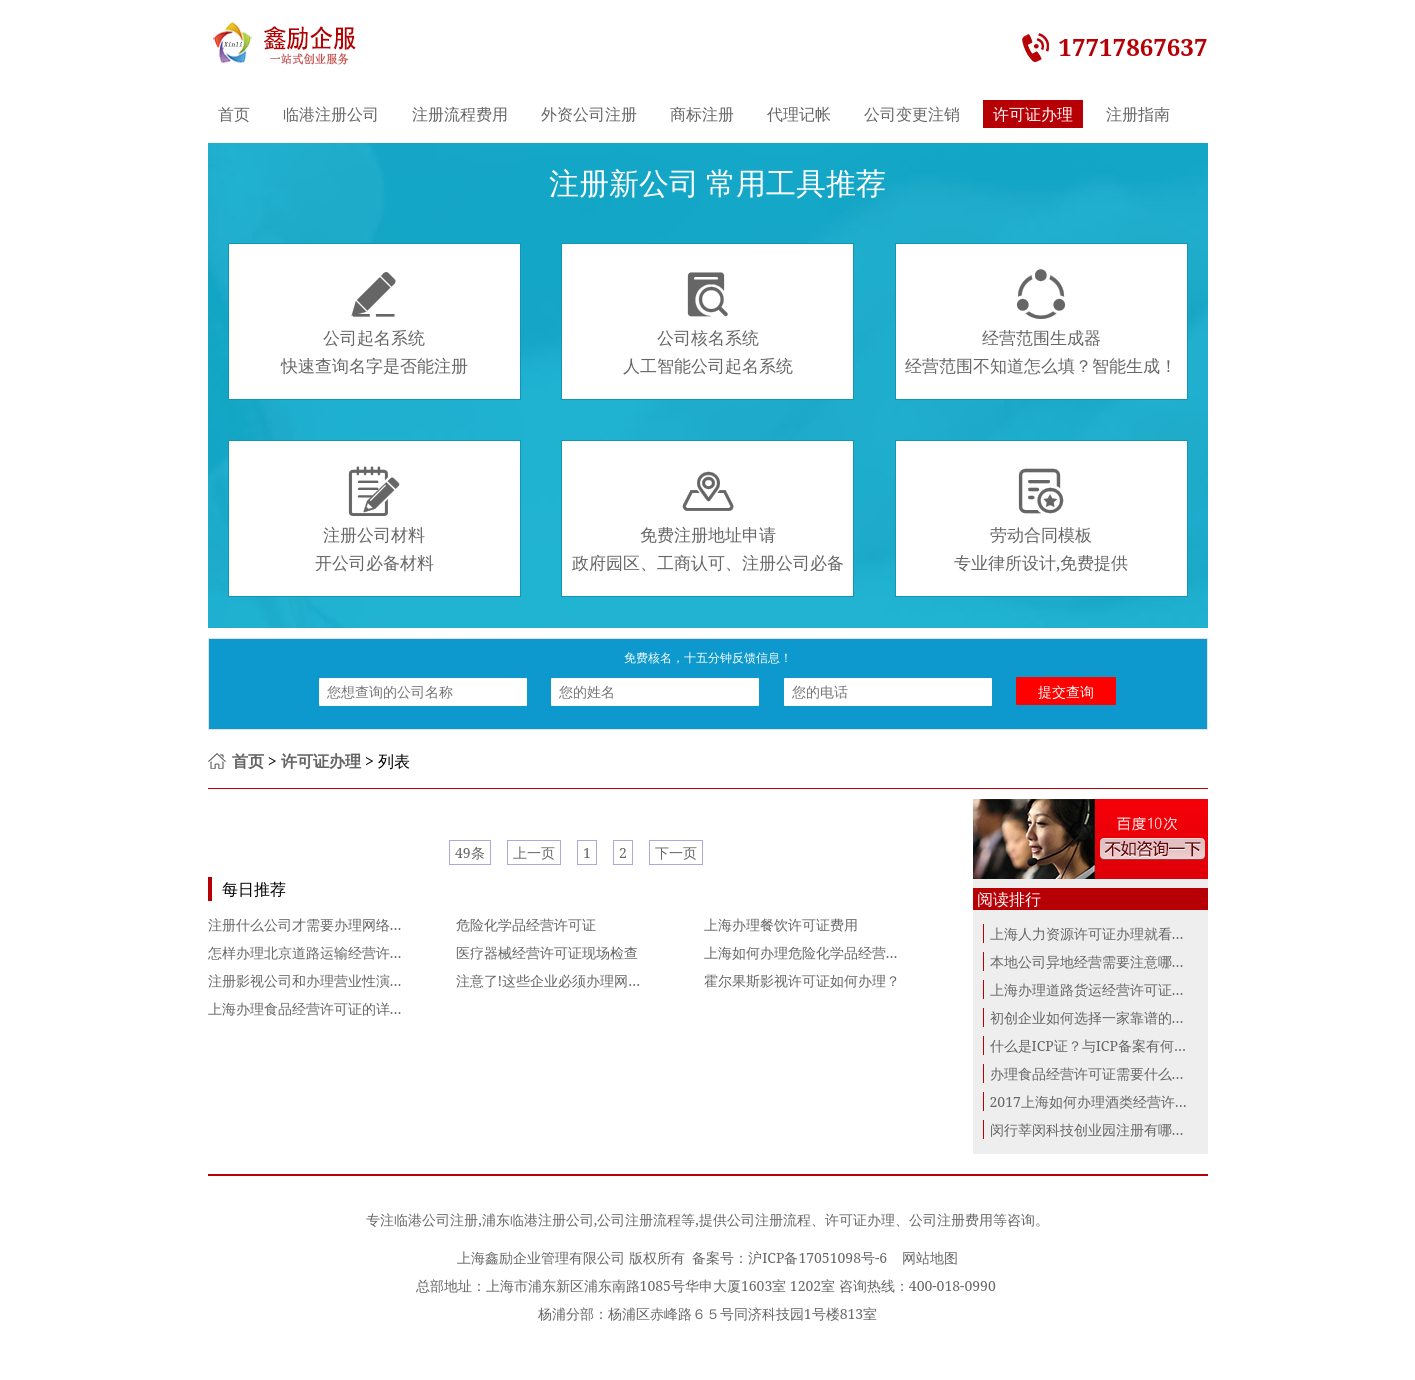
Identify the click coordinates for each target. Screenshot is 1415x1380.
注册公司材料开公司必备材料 (374, 520)
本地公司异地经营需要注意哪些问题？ (1109, 961)
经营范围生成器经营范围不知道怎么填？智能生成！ (1041, 323)
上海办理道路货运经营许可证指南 (1095, 989)
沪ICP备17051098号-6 (817, 1257)
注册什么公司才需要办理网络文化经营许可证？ (355, 924)
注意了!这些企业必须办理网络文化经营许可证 (598, 980)
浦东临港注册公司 (538, 1219)
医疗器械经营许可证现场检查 (547, 952)
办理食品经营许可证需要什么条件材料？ (1116, 1073)
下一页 (676, 852)
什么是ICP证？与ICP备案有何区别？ (1103, 1045)
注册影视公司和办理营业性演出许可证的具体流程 (362, 980)
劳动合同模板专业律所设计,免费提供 (1041, 520)
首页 (234, 114)
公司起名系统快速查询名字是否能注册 (374, 323)
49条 (470, 852)
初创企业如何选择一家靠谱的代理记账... (1114, 1017)
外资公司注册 (589, 114)
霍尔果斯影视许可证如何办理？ (802, 980)
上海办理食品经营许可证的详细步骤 (320, 1008)
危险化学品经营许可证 (526, 924)
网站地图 (930, 1257)
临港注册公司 (331, 114)
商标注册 (702, 114)
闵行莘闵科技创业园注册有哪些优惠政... (1114, 1129)
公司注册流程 (639, 1219)
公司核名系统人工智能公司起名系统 (708, 323)
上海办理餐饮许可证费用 (781, 924)
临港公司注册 (436, 1219)
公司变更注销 (912, 114)
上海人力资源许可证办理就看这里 (1095, 933)
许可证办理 (1033, 114)
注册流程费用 (460, 114)
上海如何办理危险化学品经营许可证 (816, 952)
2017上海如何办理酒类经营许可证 (1096, 1101)
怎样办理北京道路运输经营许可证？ (320, 952)
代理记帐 (799, 114)
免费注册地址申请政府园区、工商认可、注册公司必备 (708, 520)
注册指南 (1138, 114)
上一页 (534, 852)
